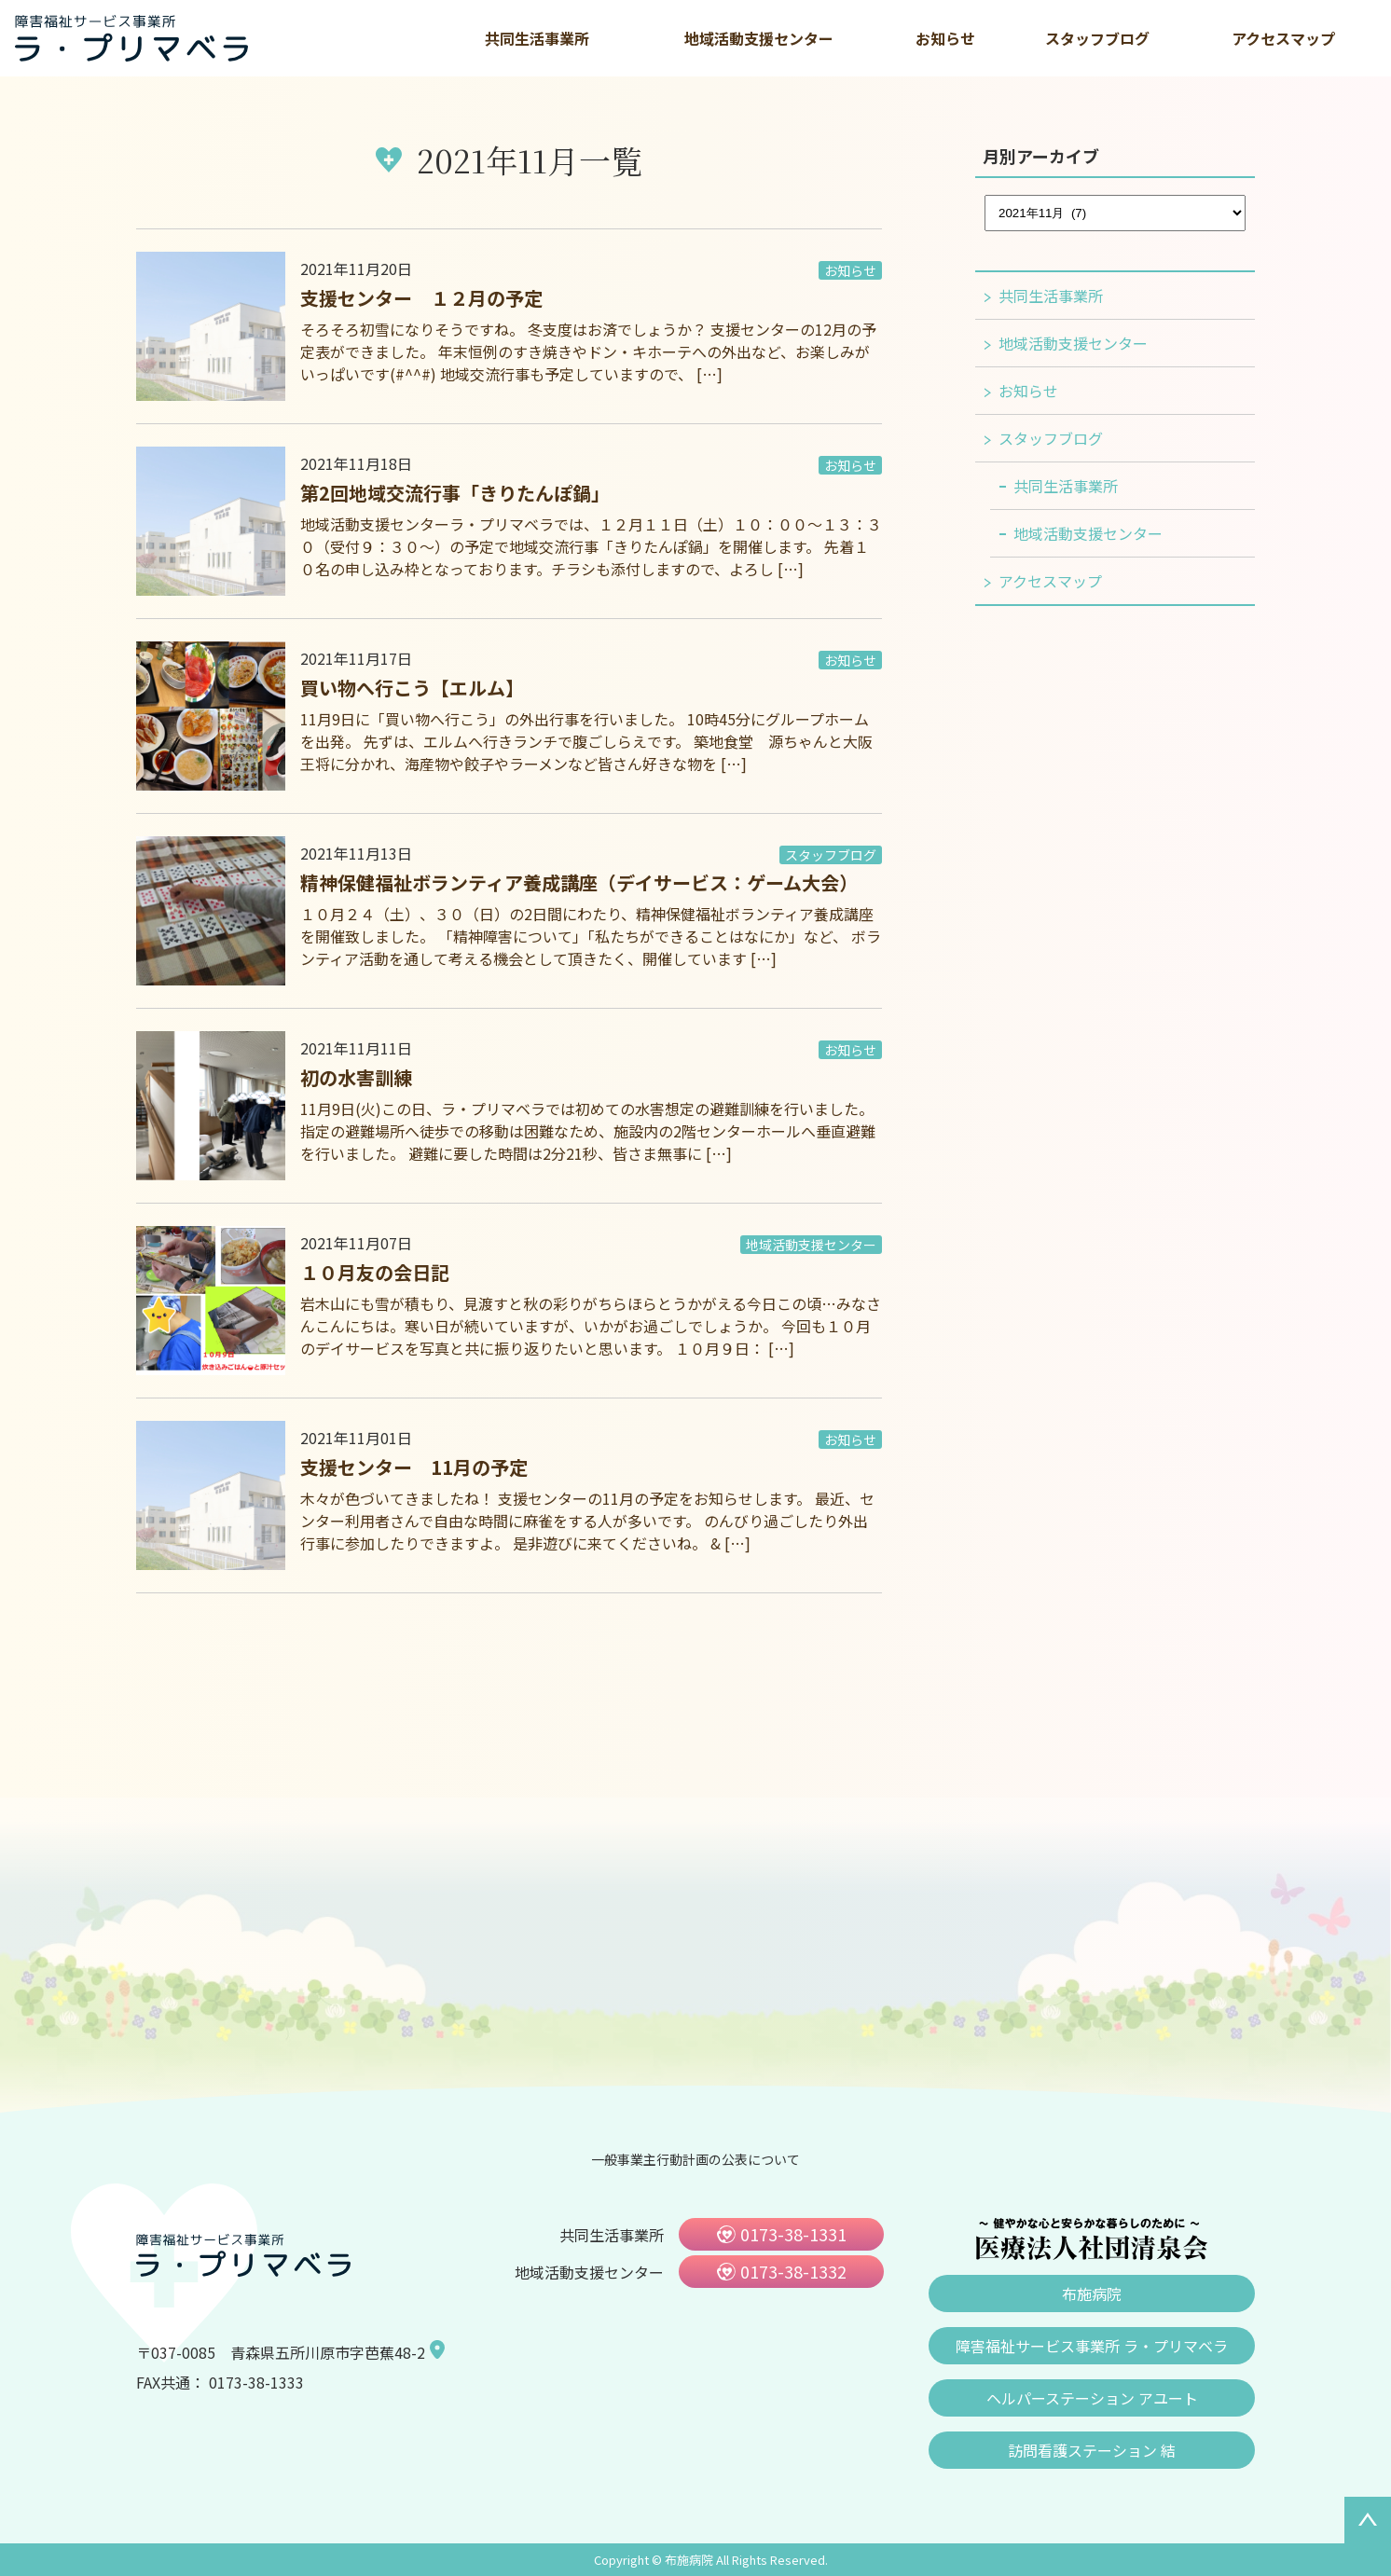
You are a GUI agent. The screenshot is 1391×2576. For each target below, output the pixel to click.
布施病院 (1092, 2293)
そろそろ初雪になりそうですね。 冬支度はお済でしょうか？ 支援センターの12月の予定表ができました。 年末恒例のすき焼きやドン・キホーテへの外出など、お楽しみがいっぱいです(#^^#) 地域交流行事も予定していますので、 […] (588, 351)
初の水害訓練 (356, 1077)
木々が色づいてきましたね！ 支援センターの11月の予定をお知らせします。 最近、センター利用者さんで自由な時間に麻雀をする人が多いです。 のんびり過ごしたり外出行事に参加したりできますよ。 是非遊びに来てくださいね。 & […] (587, 1520)
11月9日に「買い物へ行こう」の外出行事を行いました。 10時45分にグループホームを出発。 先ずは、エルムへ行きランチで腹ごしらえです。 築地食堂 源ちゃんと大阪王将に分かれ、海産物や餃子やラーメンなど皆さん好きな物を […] (586, 741)
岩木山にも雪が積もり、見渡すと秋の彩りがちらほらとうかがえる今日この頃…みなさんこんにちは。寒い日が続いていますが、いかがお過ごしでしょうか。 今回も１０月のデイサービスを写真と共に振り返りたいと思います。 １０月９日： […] (590, 1325)
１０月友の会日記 (374, 1272)
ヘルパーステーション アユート (1092, 2398)
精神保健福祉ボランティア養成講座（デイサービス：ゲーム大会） (579, 882)
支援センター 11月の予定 (414, 1467)
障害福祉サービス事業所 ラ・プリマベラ (1092, 2346)
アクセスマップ (1283, 38)
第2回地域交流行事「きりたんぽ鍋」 (455, 492)
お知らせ (945, 38)
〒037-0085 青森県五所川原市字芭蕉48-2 (280, 2352)
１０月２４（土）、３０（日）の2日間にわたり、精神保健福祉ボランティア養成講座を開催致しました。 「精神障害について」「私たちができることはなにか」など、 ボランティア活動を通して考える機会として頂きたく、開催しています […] (590, 936)
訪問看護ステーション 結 (1092, 2450)
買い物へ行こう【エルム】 (412, 687)
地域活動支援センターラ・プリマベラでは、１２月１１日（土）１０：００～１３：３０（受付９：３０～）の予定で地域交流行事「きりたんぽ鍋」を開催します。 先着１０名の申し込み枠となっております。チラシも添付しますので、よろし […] (591, 546)
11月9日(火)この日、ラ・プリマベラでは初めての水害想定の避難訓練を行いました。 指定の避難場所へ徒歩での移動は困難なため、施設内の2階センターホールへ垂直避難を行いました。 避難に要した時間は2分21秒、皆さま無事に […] (587, 1130)
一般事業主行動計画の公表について (695, 2159)
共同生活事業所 (537, 38)
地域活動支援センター (758, 38)
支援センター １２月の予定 (421, 297)
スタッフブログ (1097, 38)
